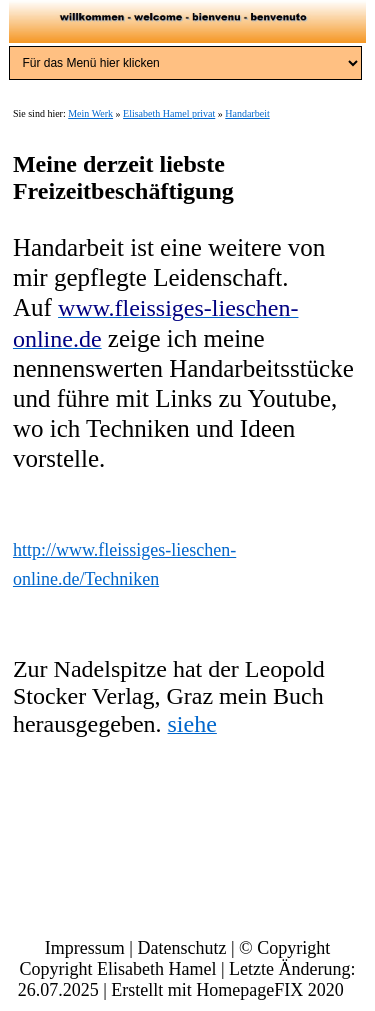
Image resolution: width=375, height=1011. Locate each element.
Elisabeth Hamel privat (169, 113)
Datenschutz (181, 948)
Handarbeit (247, 113)
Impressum (85, 948)
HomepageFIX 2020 (269, 990)
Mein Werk (90, 113)
